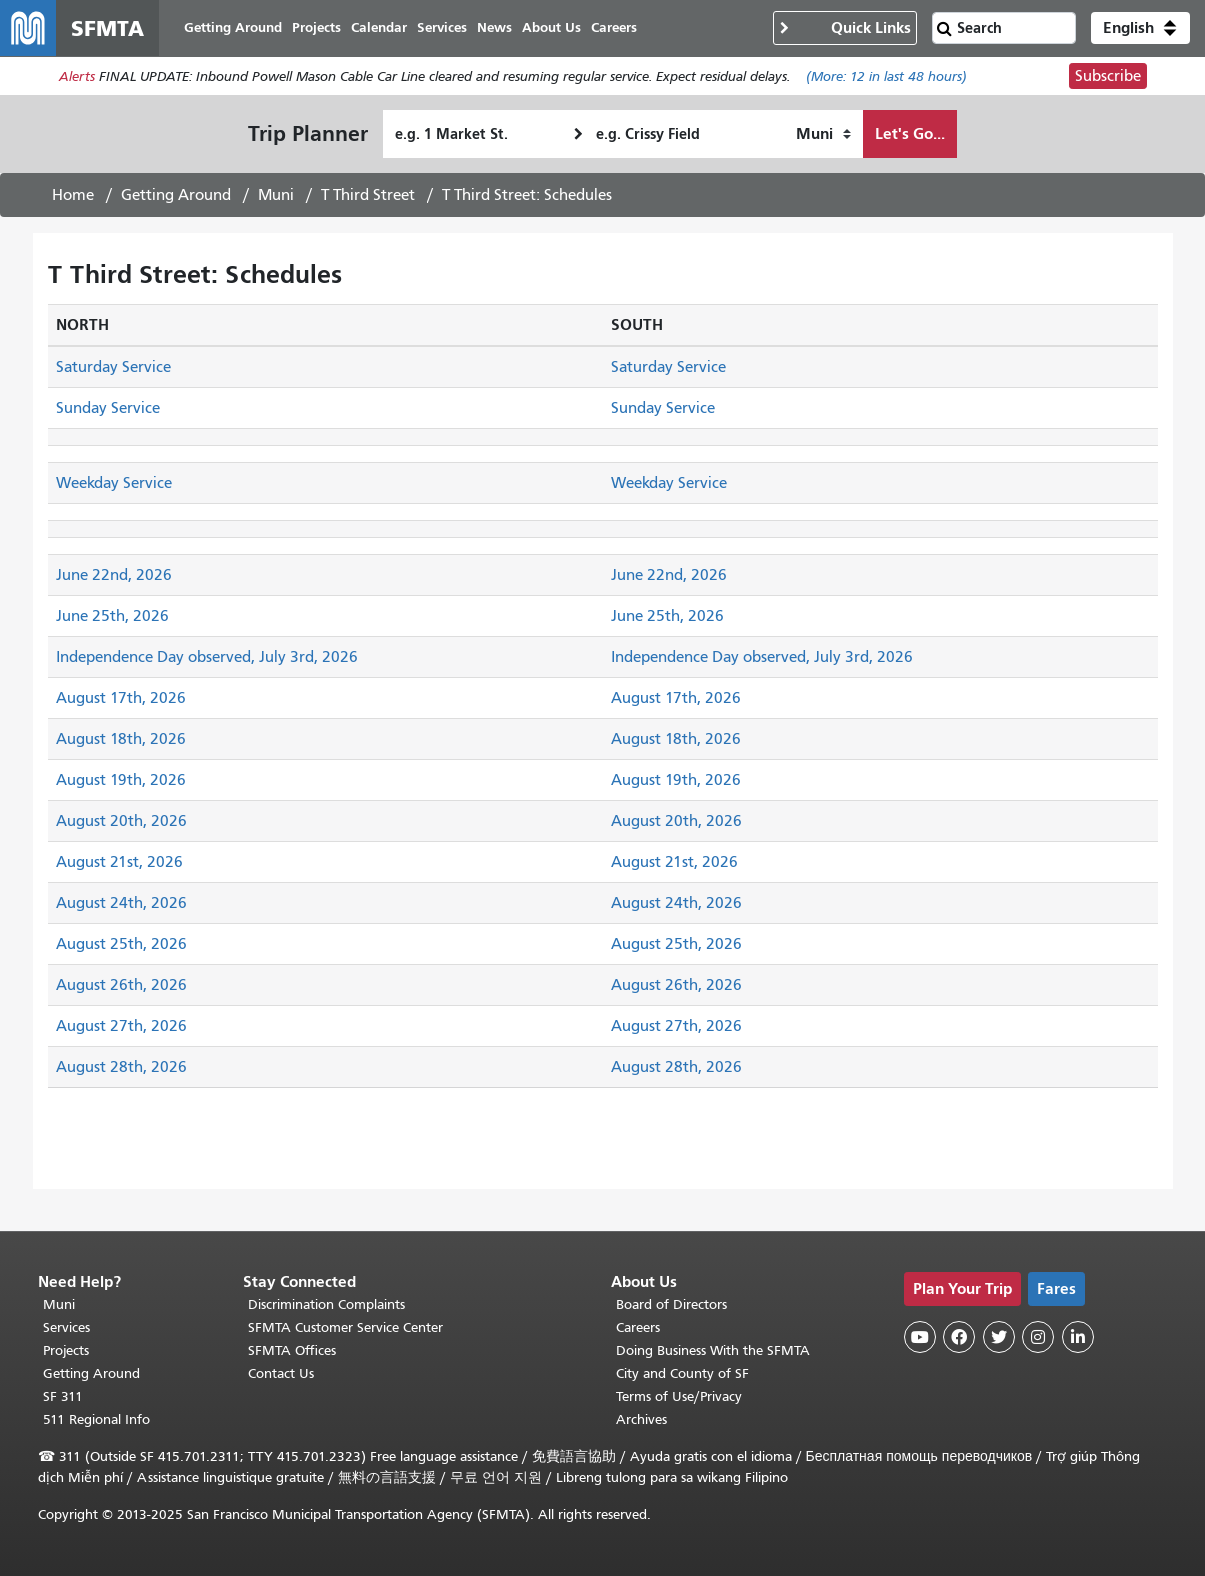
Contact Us (281, 1373)
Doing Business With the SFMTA (713, 1350)
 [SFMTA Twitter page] (999, 1337)
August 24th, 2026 (121, 903)
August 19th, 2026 (121, 780)
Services (66, 1327)
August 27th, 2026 (121, 1026)
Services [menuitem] (442, 27)
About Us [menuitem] (551, 27)
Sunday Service (108, 408)
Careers (638, 1327)
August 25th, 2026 (121, 944)
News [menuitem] (494, 27)
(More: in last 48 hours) (886, 76)
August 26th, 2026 (121, 985)
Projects (66, 1350)
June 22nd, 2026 (114, 575)
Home (73, 195)
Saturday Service (113, 367)
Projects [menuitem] (316, 27)
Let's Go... (910, 133)
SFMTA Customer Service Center (345, 1327)
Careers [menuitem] (614, 27)
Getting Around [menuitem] (233, 27)
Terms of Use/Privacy (679, 1396)
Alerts (77, 76)
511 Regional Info (96, 1419)
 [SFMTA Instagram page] (1038, 1337)
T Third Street (368, 195)
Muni (276, 195)
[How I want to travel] (823, 134)
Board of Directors (671, 1304)
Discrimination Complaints (326, 1304)
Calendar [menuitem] (379, 27)
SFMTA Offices (292, 1350)
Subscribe (1108, 76)
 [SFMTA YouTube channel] (920, 1337)
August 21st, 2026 (119, 862)
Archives (641, 1419)
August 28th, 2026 (121, 1067)
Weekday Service (114, 483)
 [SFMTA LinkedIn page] (1078, 1337)
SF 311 (63, 1396)
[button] (1140, 28)
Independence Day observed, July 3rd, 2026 (207, 657)
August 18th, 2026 (121, 739)
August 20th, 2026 (121, 821)
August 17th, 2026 (121, 698)
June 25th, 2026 (112, 616)
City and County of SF (682, 1373)
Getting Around (176, 195)
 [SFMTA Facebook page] (959, 1337)
